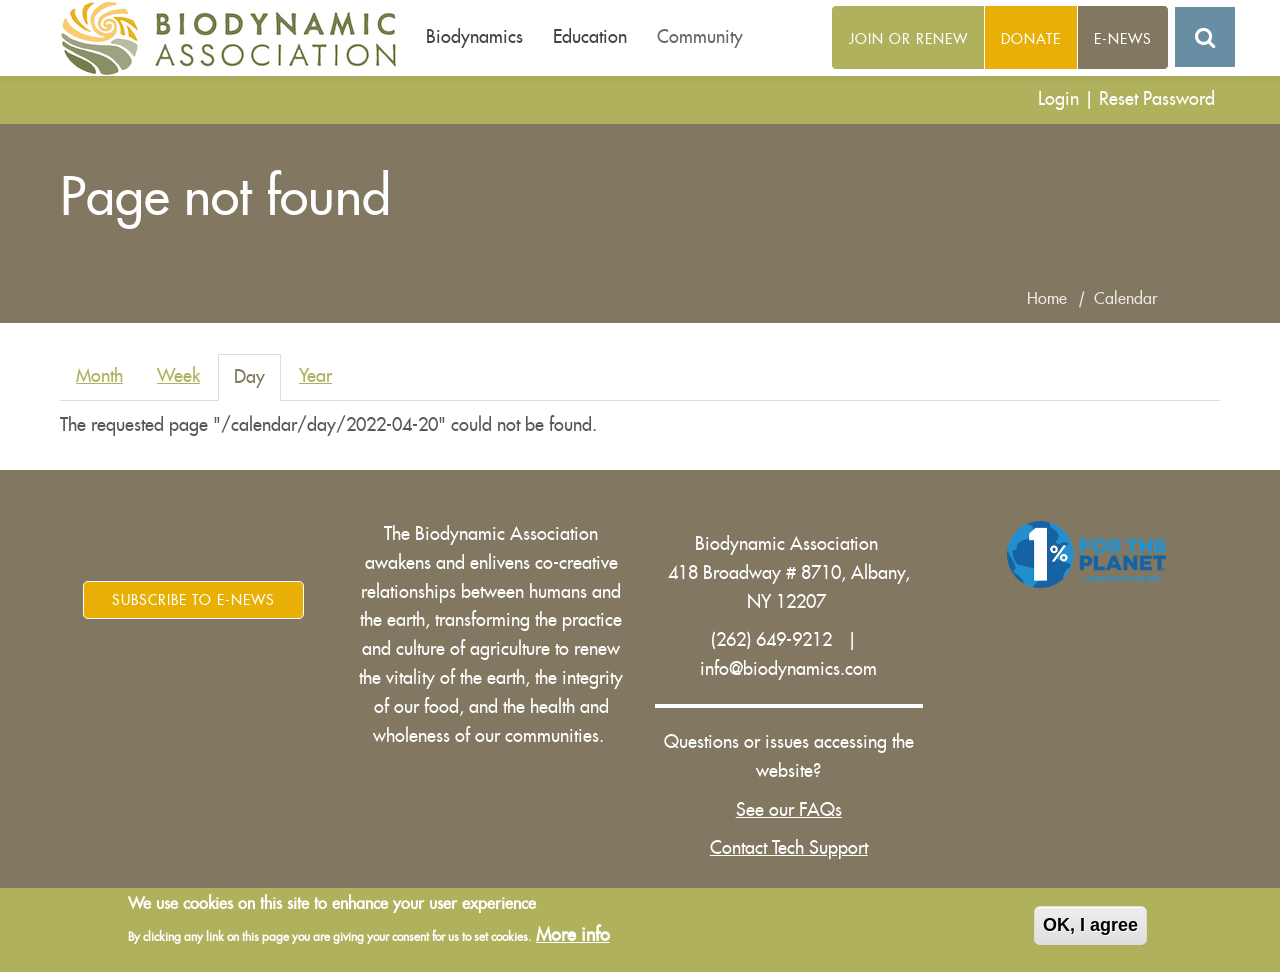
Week (178, 376)
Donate (1031, 39)
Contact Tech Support (789, 848)
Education (590, 37)
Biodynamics (474, 37)
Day (257, 383)
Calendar (1126, 299)
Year (315, 376)
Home (1047, 299)
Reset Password (1157, 99)
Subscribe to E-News (193, 600)
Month (99, 376)
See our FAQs (789, 810)
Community (700, 37)
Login (1058, 99)
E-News (1123, 39)
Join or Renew (908, 39)
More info (573, 935)
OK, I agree (1090, 926)
